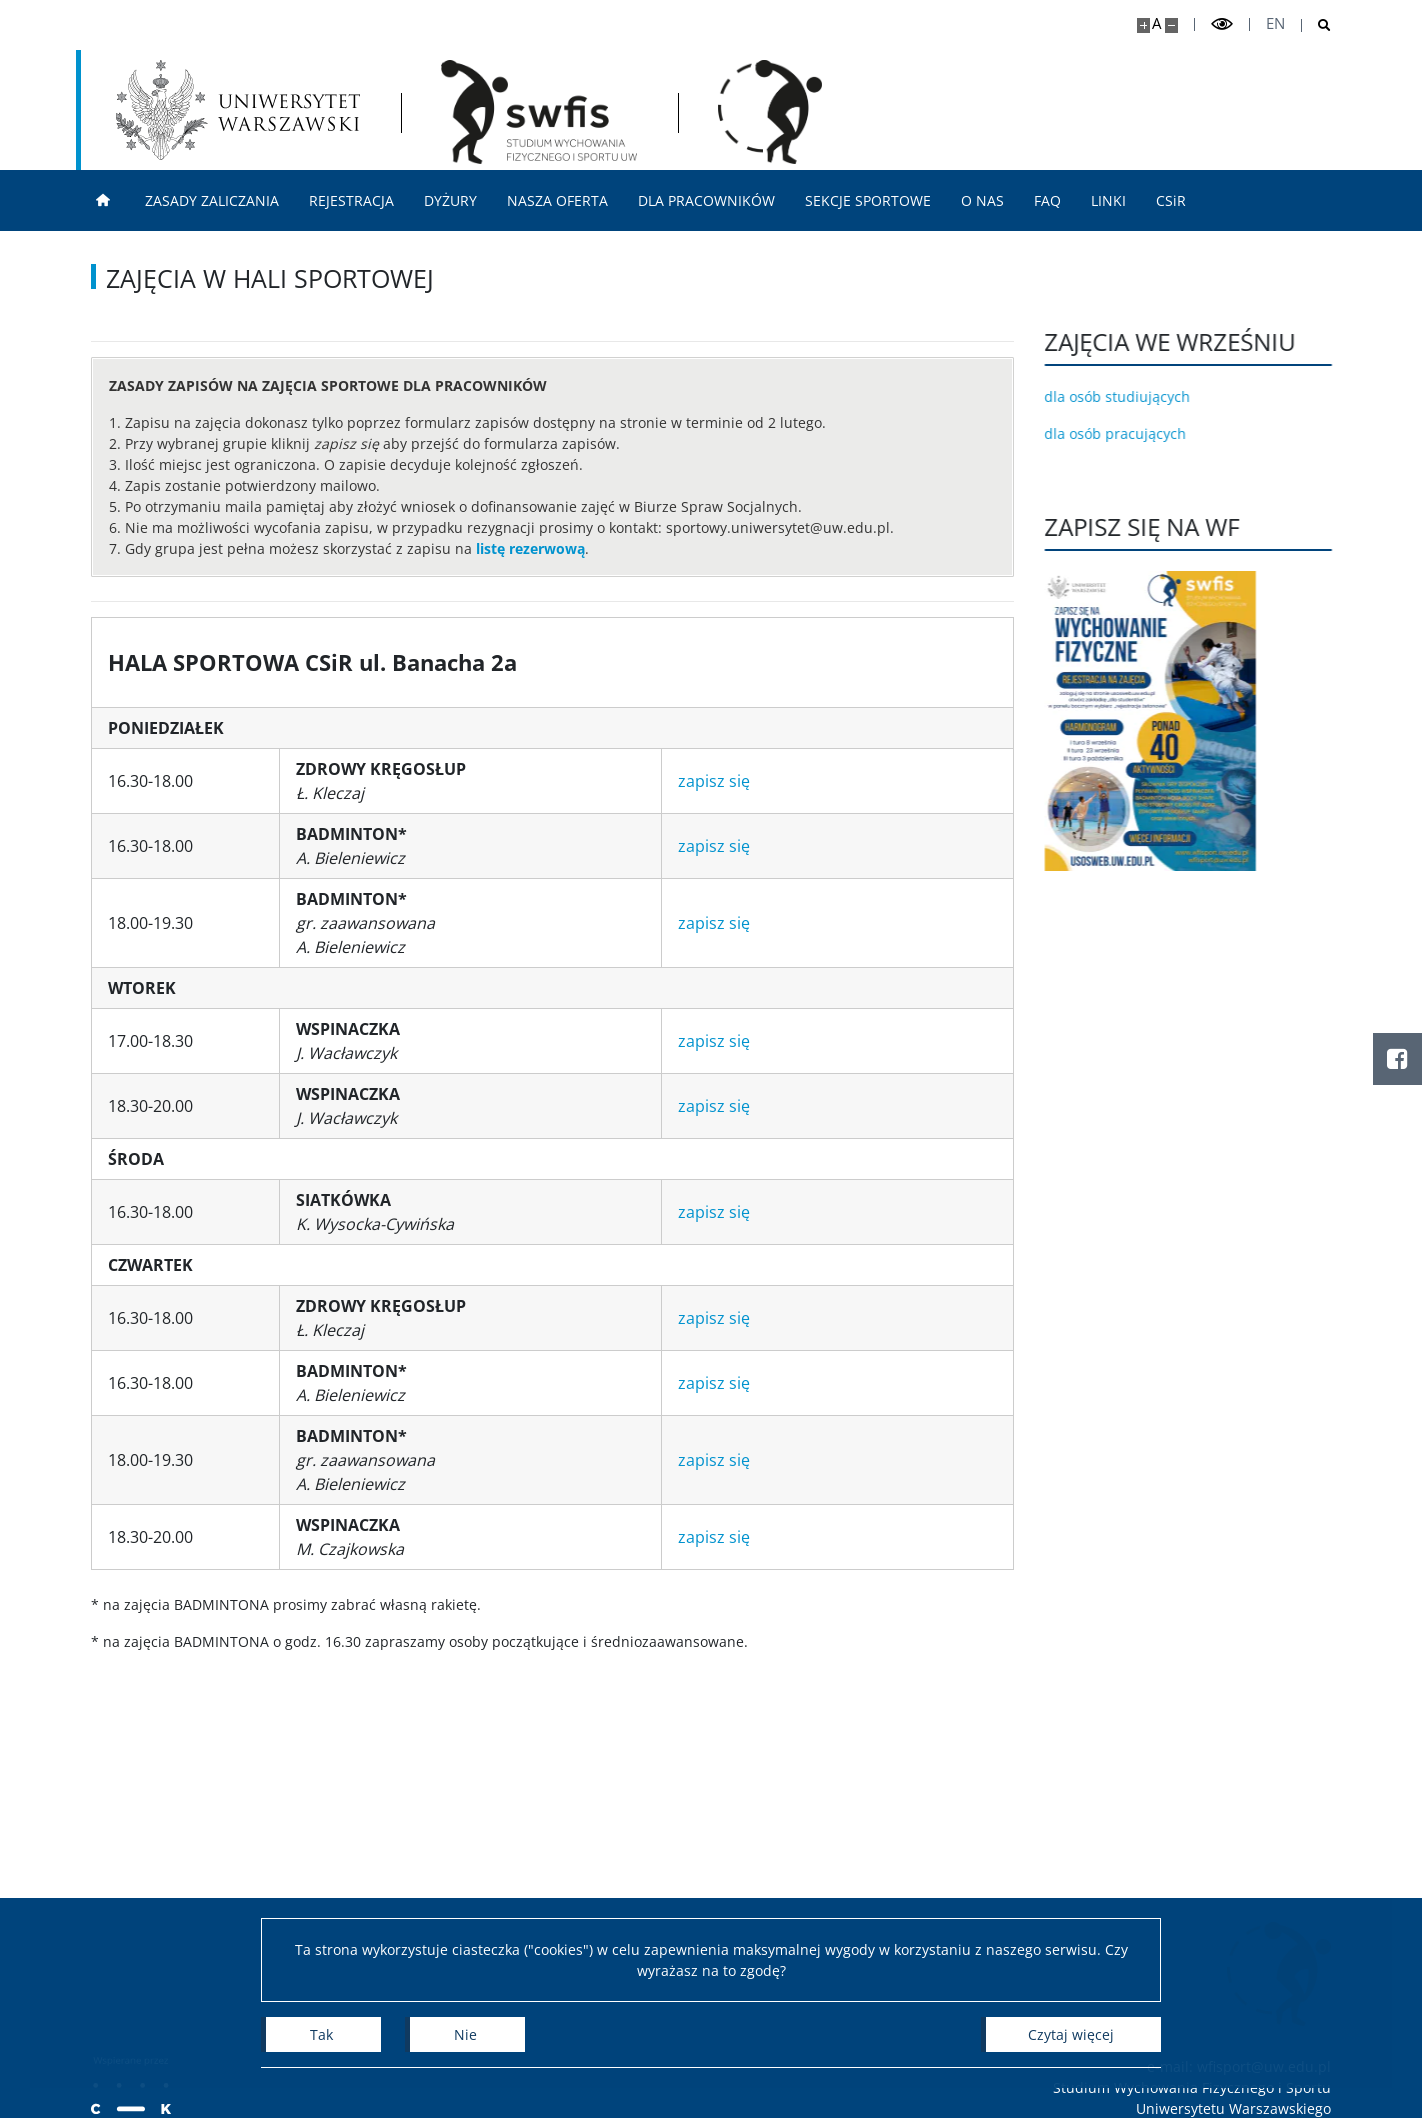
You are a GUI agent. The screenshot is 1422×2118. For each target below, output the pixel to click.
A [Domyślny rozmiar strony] (1156, 23)
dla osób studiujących (1131, 396)
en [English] (1275, 23)
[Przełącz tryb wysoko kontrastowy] (1222, 24)
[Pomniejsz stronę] (1171, 25)
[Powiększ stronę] (1143, 25)
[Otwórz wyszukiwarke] (1316, 25)
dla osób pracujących (1129, 433)
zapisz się (714, 781)
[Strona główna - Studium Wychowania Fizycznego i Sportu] (539, 112)
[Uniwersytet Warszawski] (238, 110)
